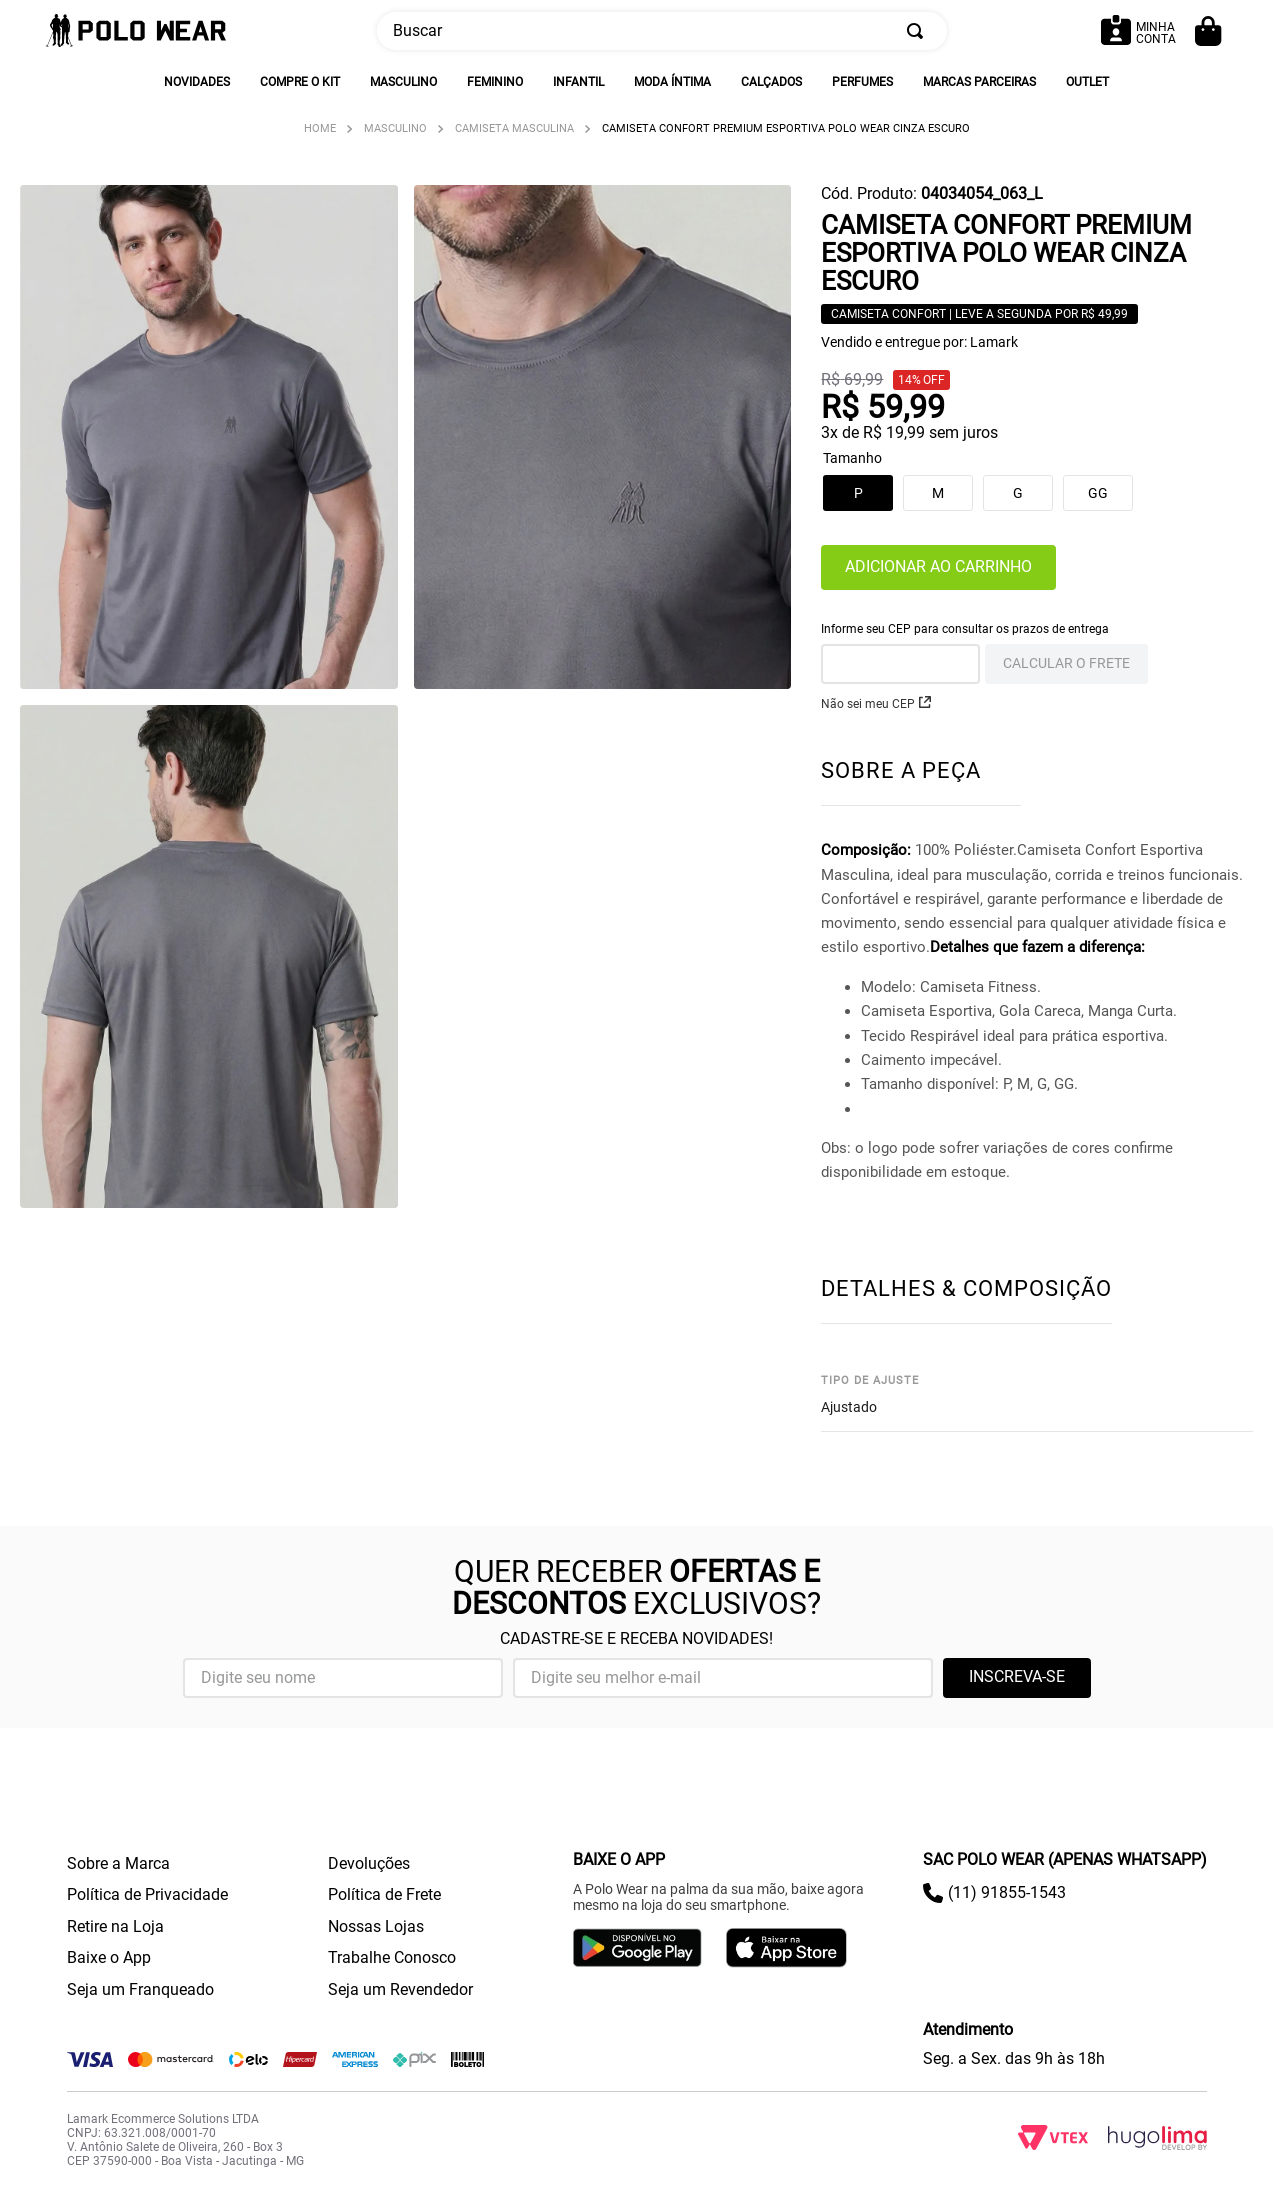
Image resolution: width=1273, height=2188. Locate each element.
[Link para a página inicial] (320, 128)
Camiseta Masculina (514, 128)
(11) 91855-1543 (1007, 1892)
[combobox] (662, 31)
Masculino (395, 128)
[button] (1018, 493)
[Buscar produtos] (919, 31)
